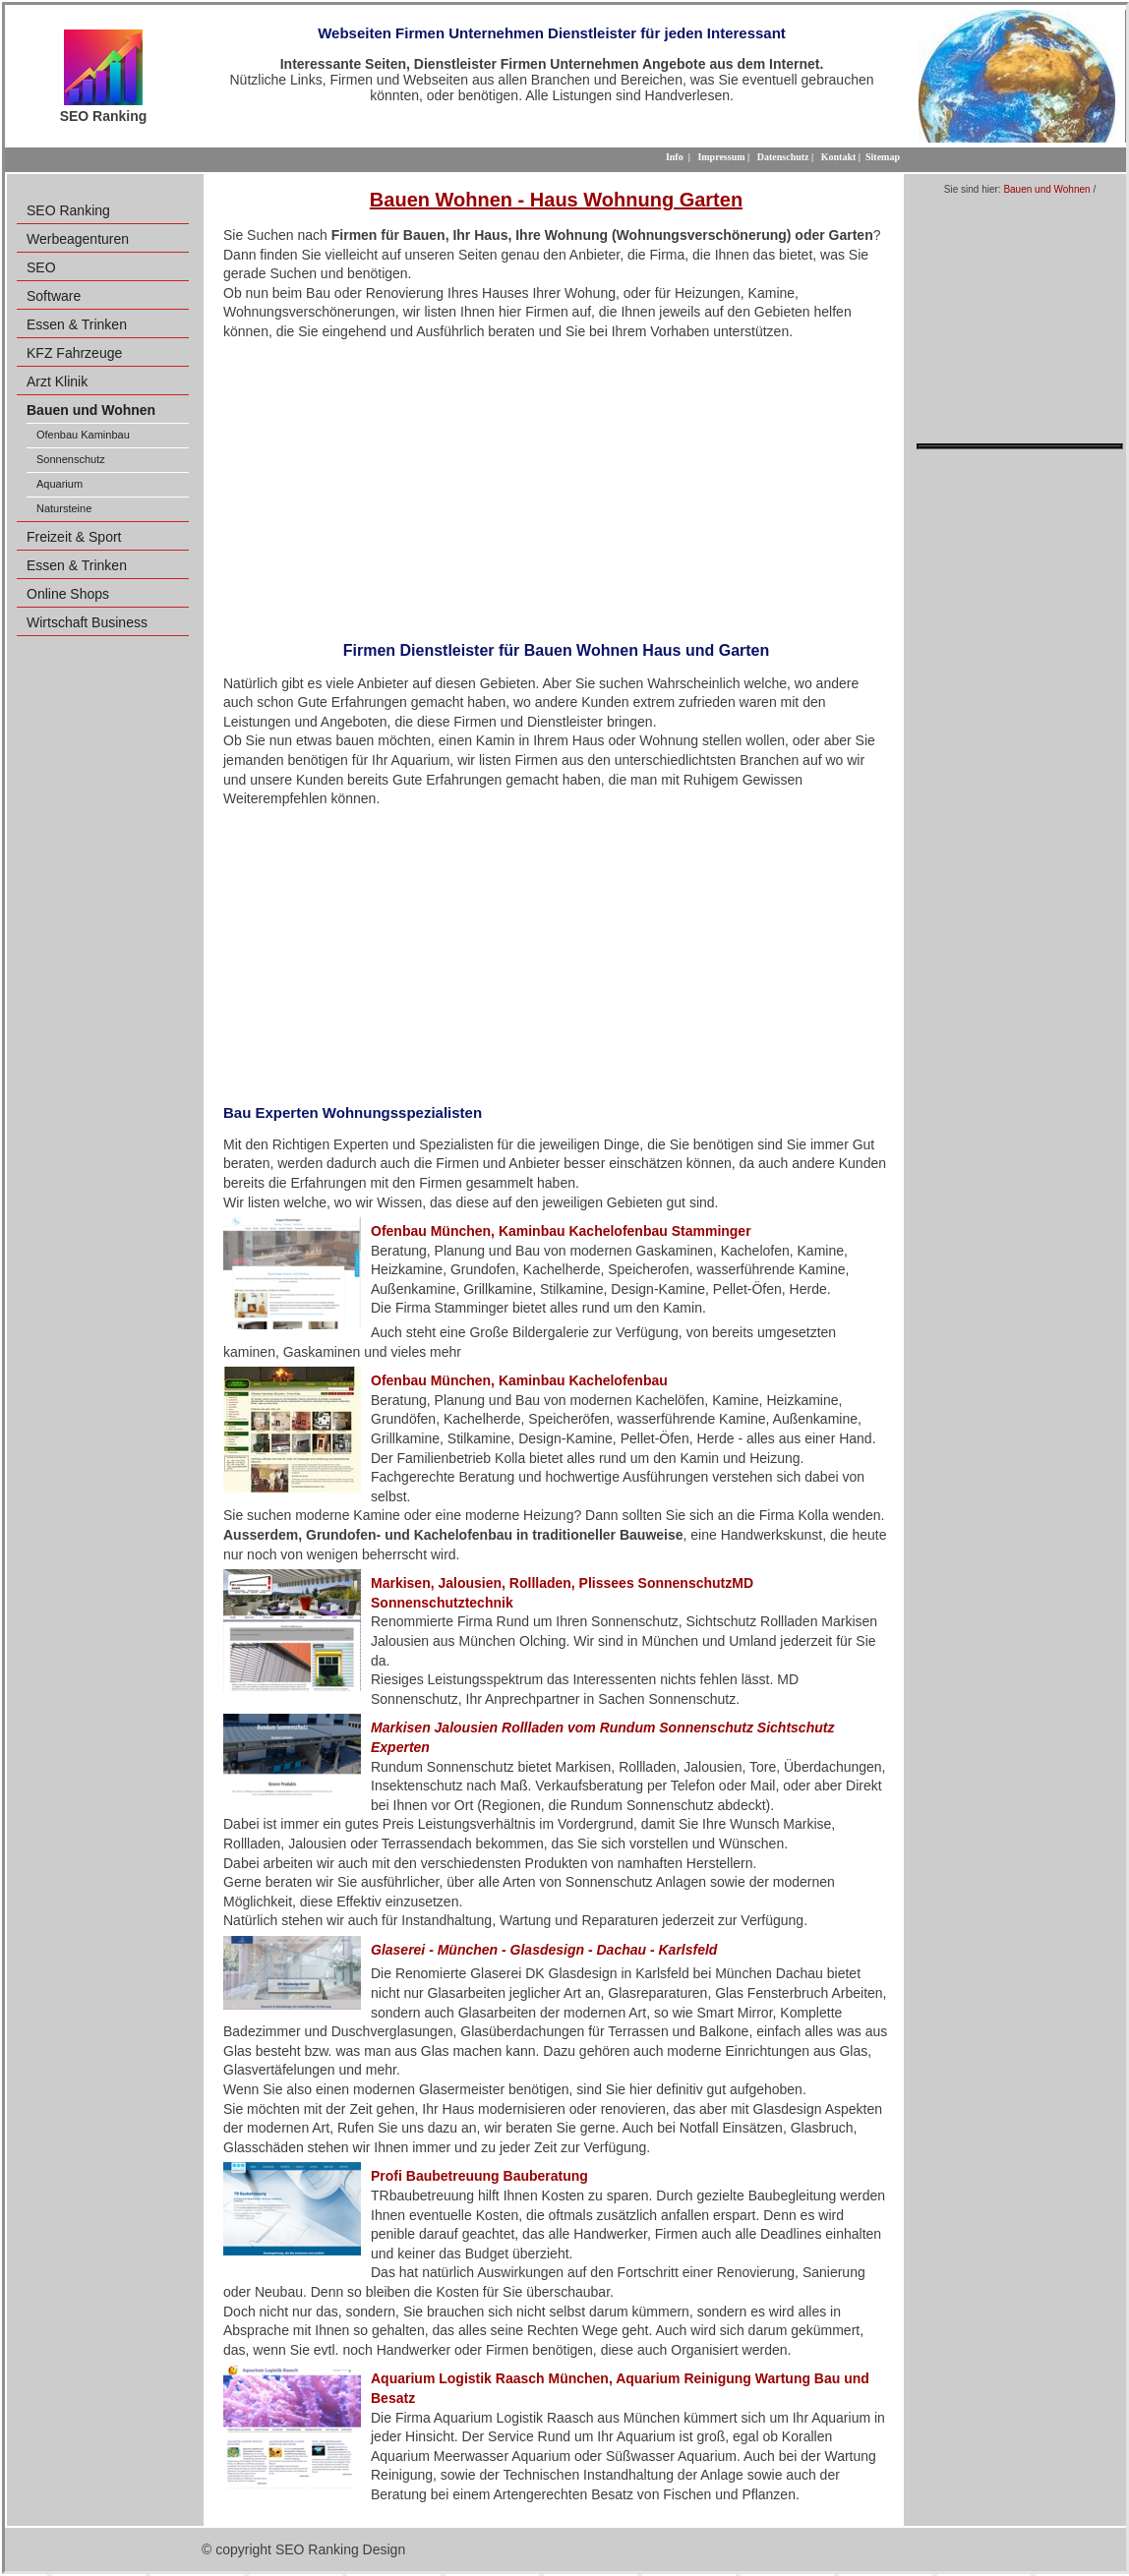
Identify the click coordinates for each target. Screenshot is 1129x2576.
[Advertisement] (556, 484)
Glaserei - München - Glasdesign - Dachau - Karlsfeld (544, 1950)
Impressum (720, 156)
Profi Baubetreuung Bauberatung (479, 2176)
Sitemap (882, 156)
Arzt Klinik (57, 381)
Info (674, 156)
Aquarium (59, 484)
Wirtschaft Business (87, 622)
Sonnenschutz (70, 459)
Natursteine (63, 508)
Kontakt (839, 156)
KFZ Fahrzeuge (74, 353)
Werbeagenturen (78, 239)
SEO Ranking (68, 210)
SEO (41, 267)
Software (54, 296)
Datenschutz (783, 156)
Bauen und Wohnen (1046, 189)
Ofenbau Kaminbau (83, 434)
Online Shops (68, 594)
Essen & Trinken (77, 324)
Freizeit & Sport (74, 537)
